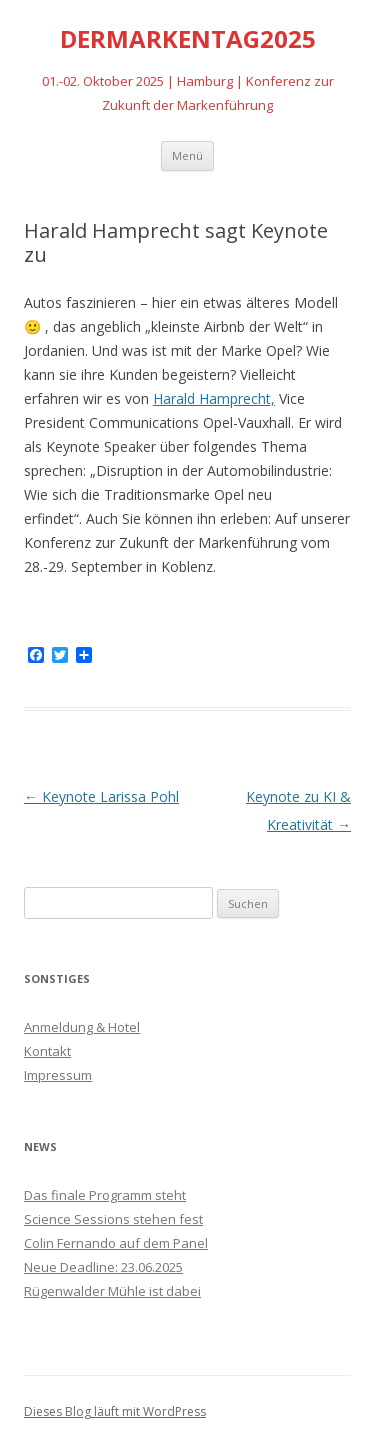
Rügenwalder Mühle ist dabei (112, 1291)
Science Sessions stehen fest (113, 1219)
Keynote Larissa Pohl (101, 796)
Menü (187, 155)
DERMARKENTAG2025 (188, 39)
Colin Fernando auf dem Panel (116, 1243)
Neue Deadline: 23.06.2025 (103, 1267)
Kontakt (47, 1051)
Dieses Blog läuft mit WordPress (115, 1411)
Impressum (58, 1075)
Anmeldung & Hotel (82, 1027)
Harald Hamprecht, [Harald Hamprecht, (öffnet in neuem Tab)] (214, 398)
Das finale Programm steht (105, 1195)
